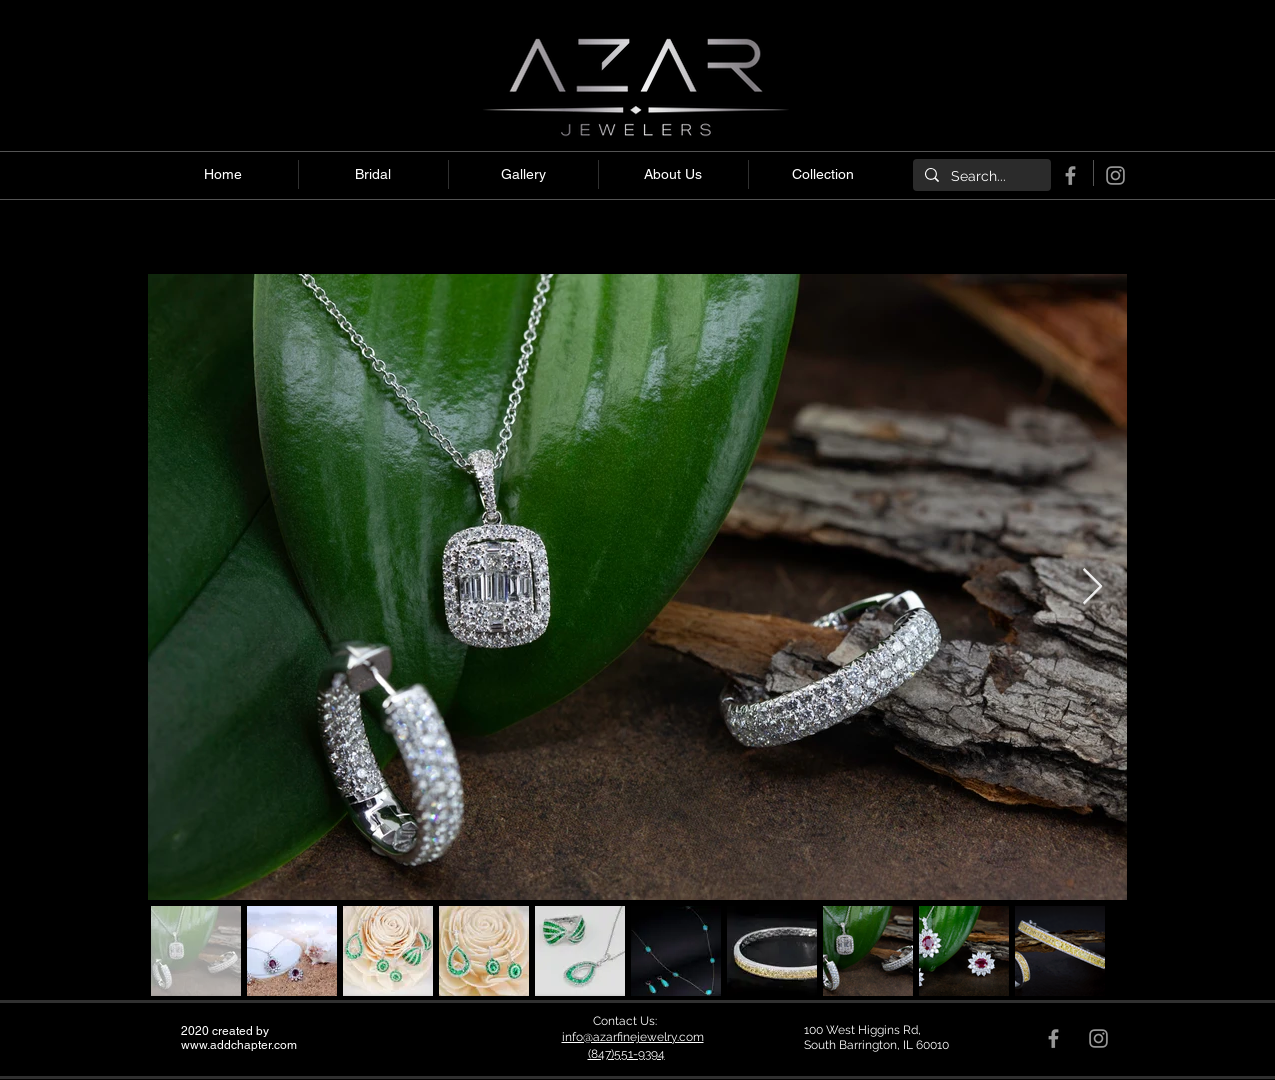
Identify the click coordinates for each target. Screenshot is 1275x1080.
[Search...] (980, 176)
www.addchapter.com (239, 1045)
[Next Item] (1092, 587)
